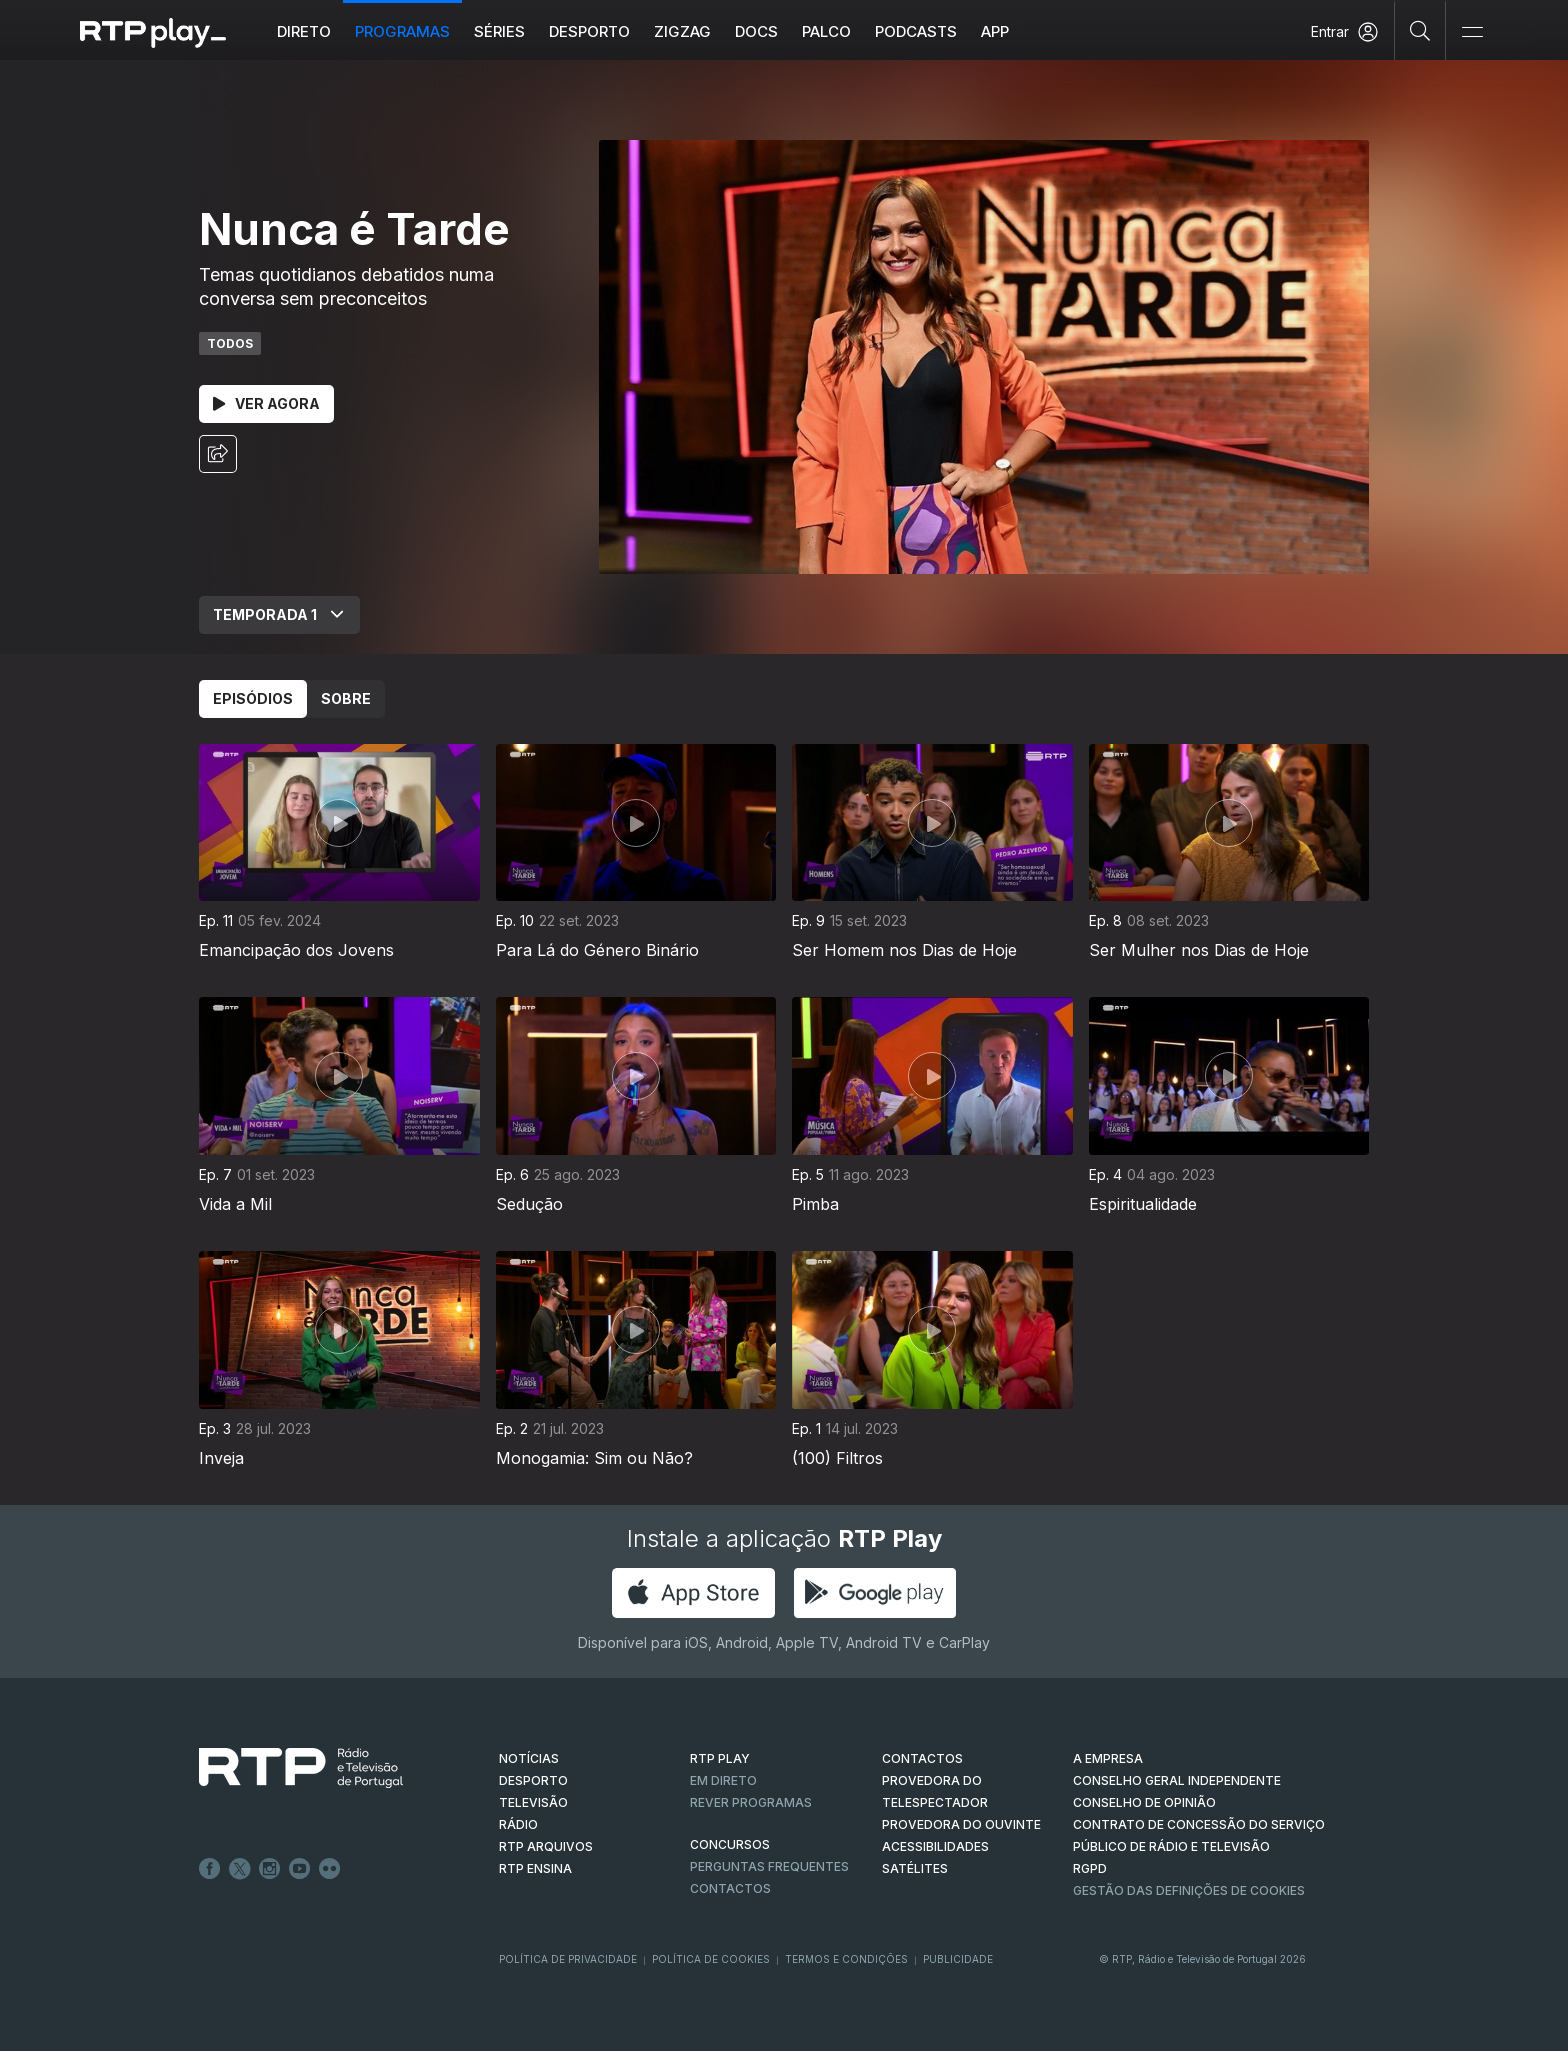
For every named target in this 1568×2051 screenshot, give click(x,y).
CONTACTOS (922, 1758)
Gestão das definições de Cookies (1189, 1890)
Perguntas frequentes (769, 1866)
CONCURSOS (730, 1844)
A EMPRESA (1108, 1758)
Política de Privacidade (568, 1959)
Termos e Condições (846, 1959)
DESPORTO (533, 1780)
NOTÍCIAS (529, 1758)
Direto (304, 31)
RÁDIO (518, 1824)
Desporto (589, 31)
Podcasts (916, 31)
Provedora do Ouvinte (961, 1824)
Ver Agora (266, 403)
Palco (826, 31)
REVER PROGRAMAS (751, 1802)
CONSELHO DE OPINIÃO (1144, 1802)
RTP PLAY (720, 1758)
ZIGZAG (682, 31)
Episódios (253, 698)
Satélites (915, 1868)
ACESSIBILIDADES (935, 1846)
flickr (330, 1869)
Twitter (240, 1869)
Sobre (346, 698)
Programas (402, 31)
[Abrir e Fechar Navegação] (1472, 32)
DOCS (756, 31)
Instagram (270, 1869)
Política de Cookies (711, 1959)
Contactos (730, 1888)
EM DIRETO (723, 1780)
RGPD (1090, 1868)
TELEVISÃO (533, 1802)
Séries (499, 31)
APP (995, 31)
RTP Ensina (535, 1868)
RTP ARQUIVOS (546, 1846)
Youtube (300, 1869)
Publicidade (958, 1959)
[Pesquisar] (1420, 30)
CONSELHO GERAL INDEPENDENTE (1177, 1780)
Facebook (210, 1869)
